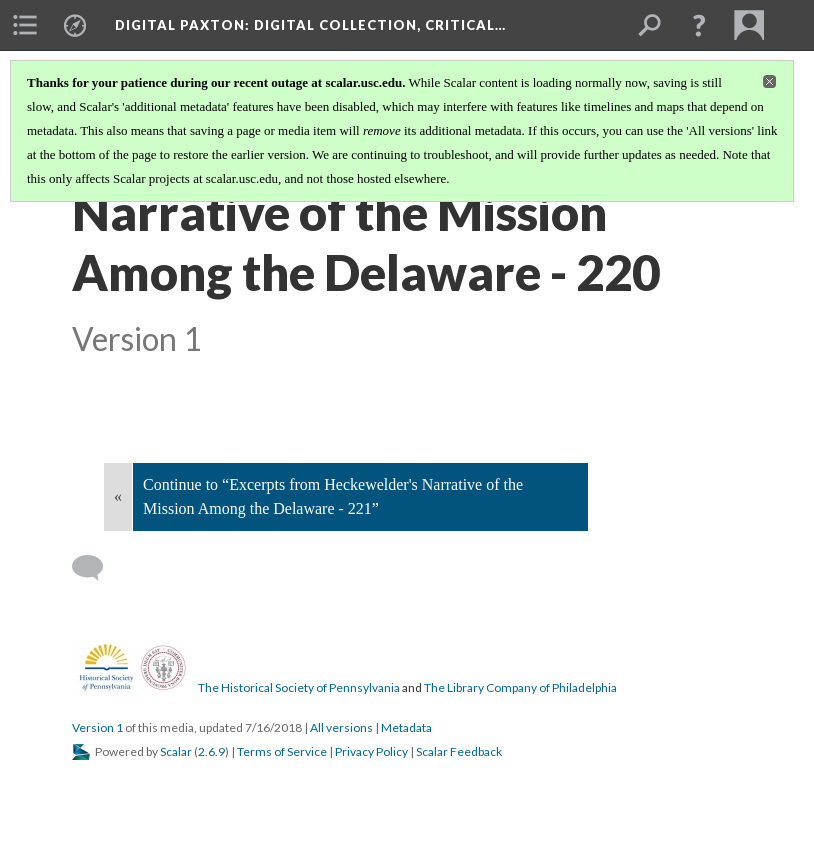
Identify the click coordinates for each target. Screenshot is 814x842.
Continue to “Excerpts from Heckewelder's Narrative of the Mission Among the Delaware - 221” (333, 496)
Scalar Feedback (459, 751)
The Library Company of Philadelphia (520, 687)
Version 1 (97, 727)
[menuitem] (25, 25)
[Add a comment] (96, 568)
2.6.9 (211, 751)
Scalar (176, 751)
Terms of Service (282, 751)
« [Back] (118, 496)
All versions (341, 727)
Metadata (406, 727)
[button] (699, 25)
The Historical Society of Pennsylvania (299, 687)
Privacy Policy (371, 751)
